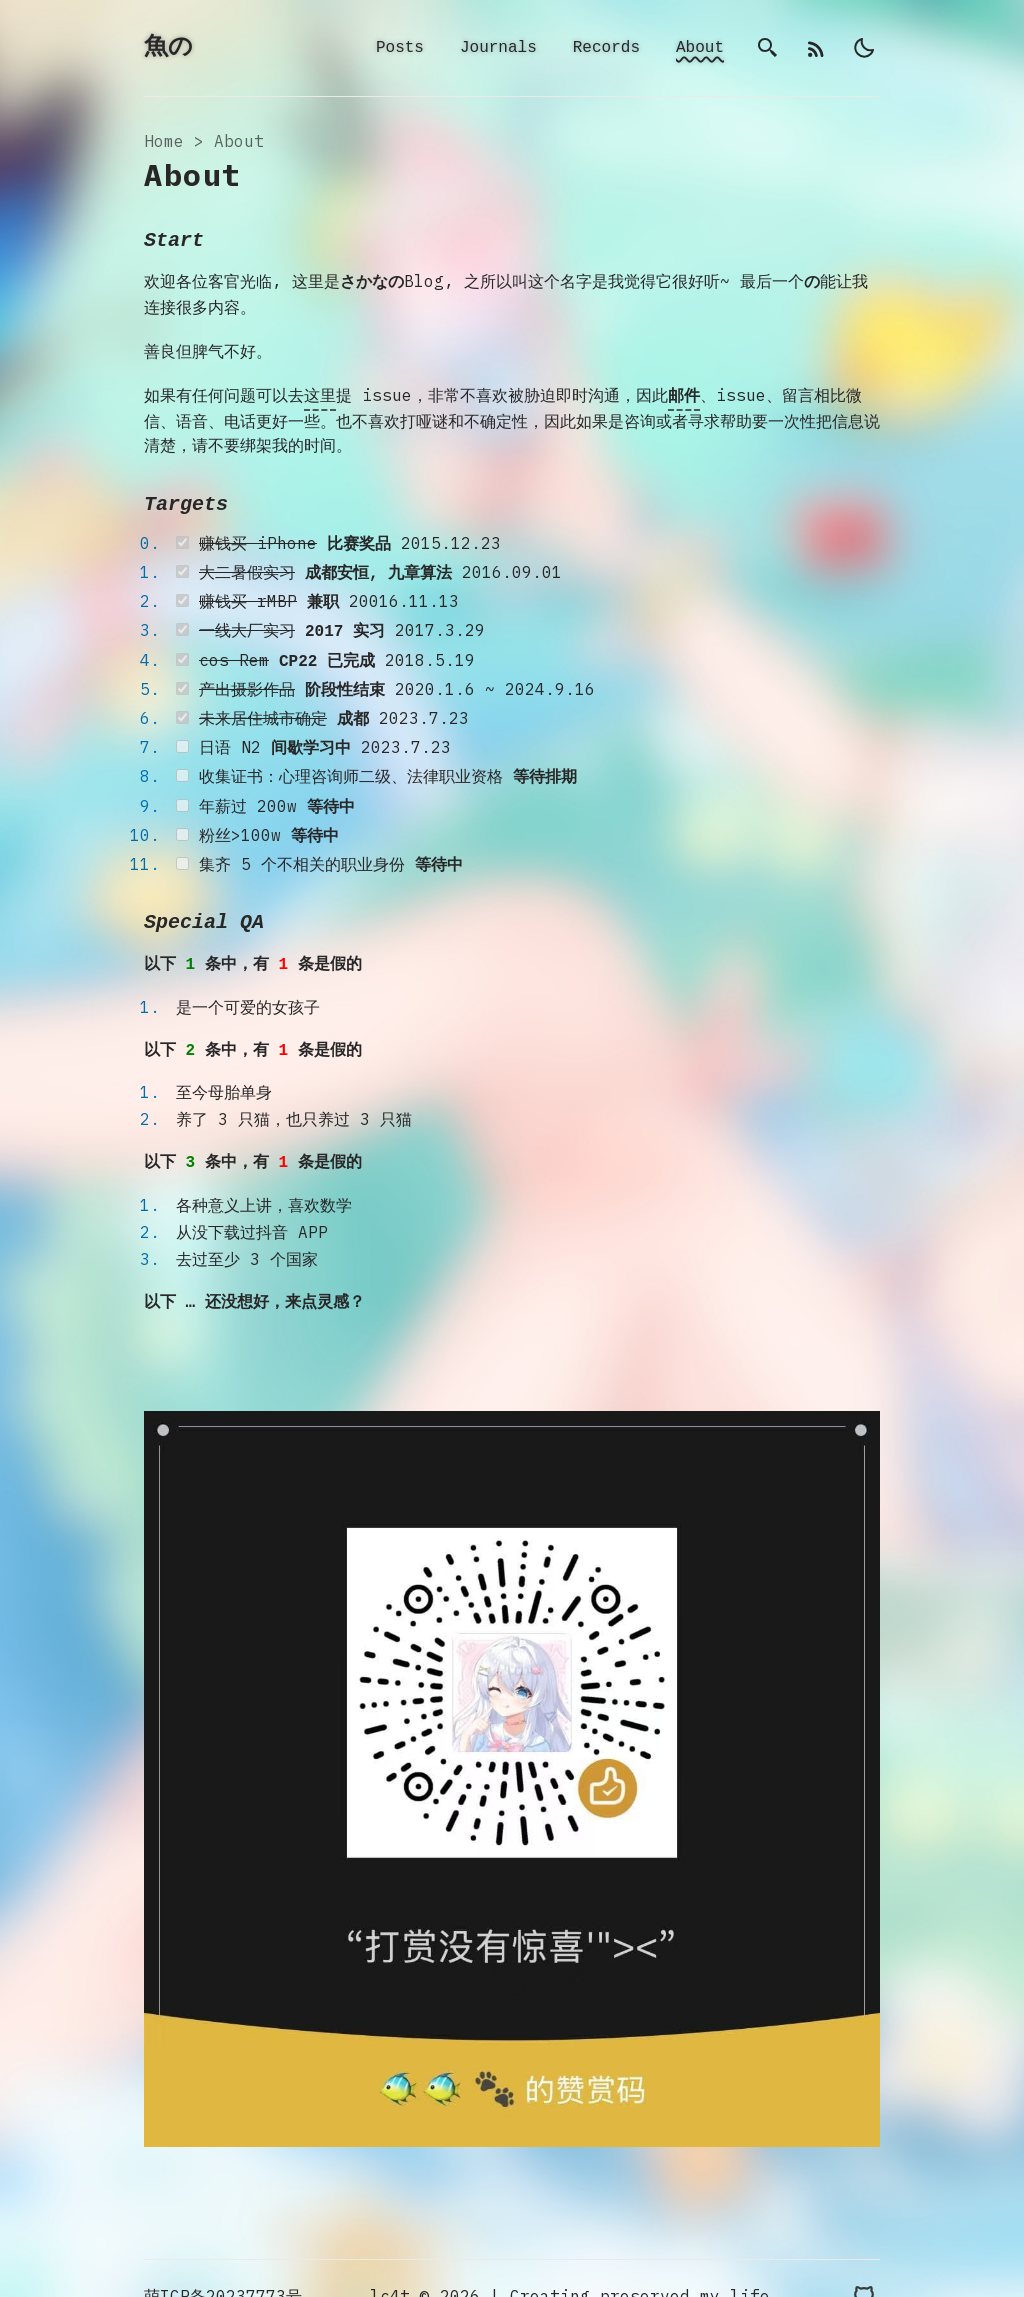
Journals (498, 49)
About (700, 49)
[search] (768, 49)
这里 (320, 395)
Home (164, 143)
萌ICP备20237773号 (223, 2261)
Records (606, 49)
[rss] (816, 49)
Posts (400, 49)
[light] (864, 49)
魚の (168, 48)
